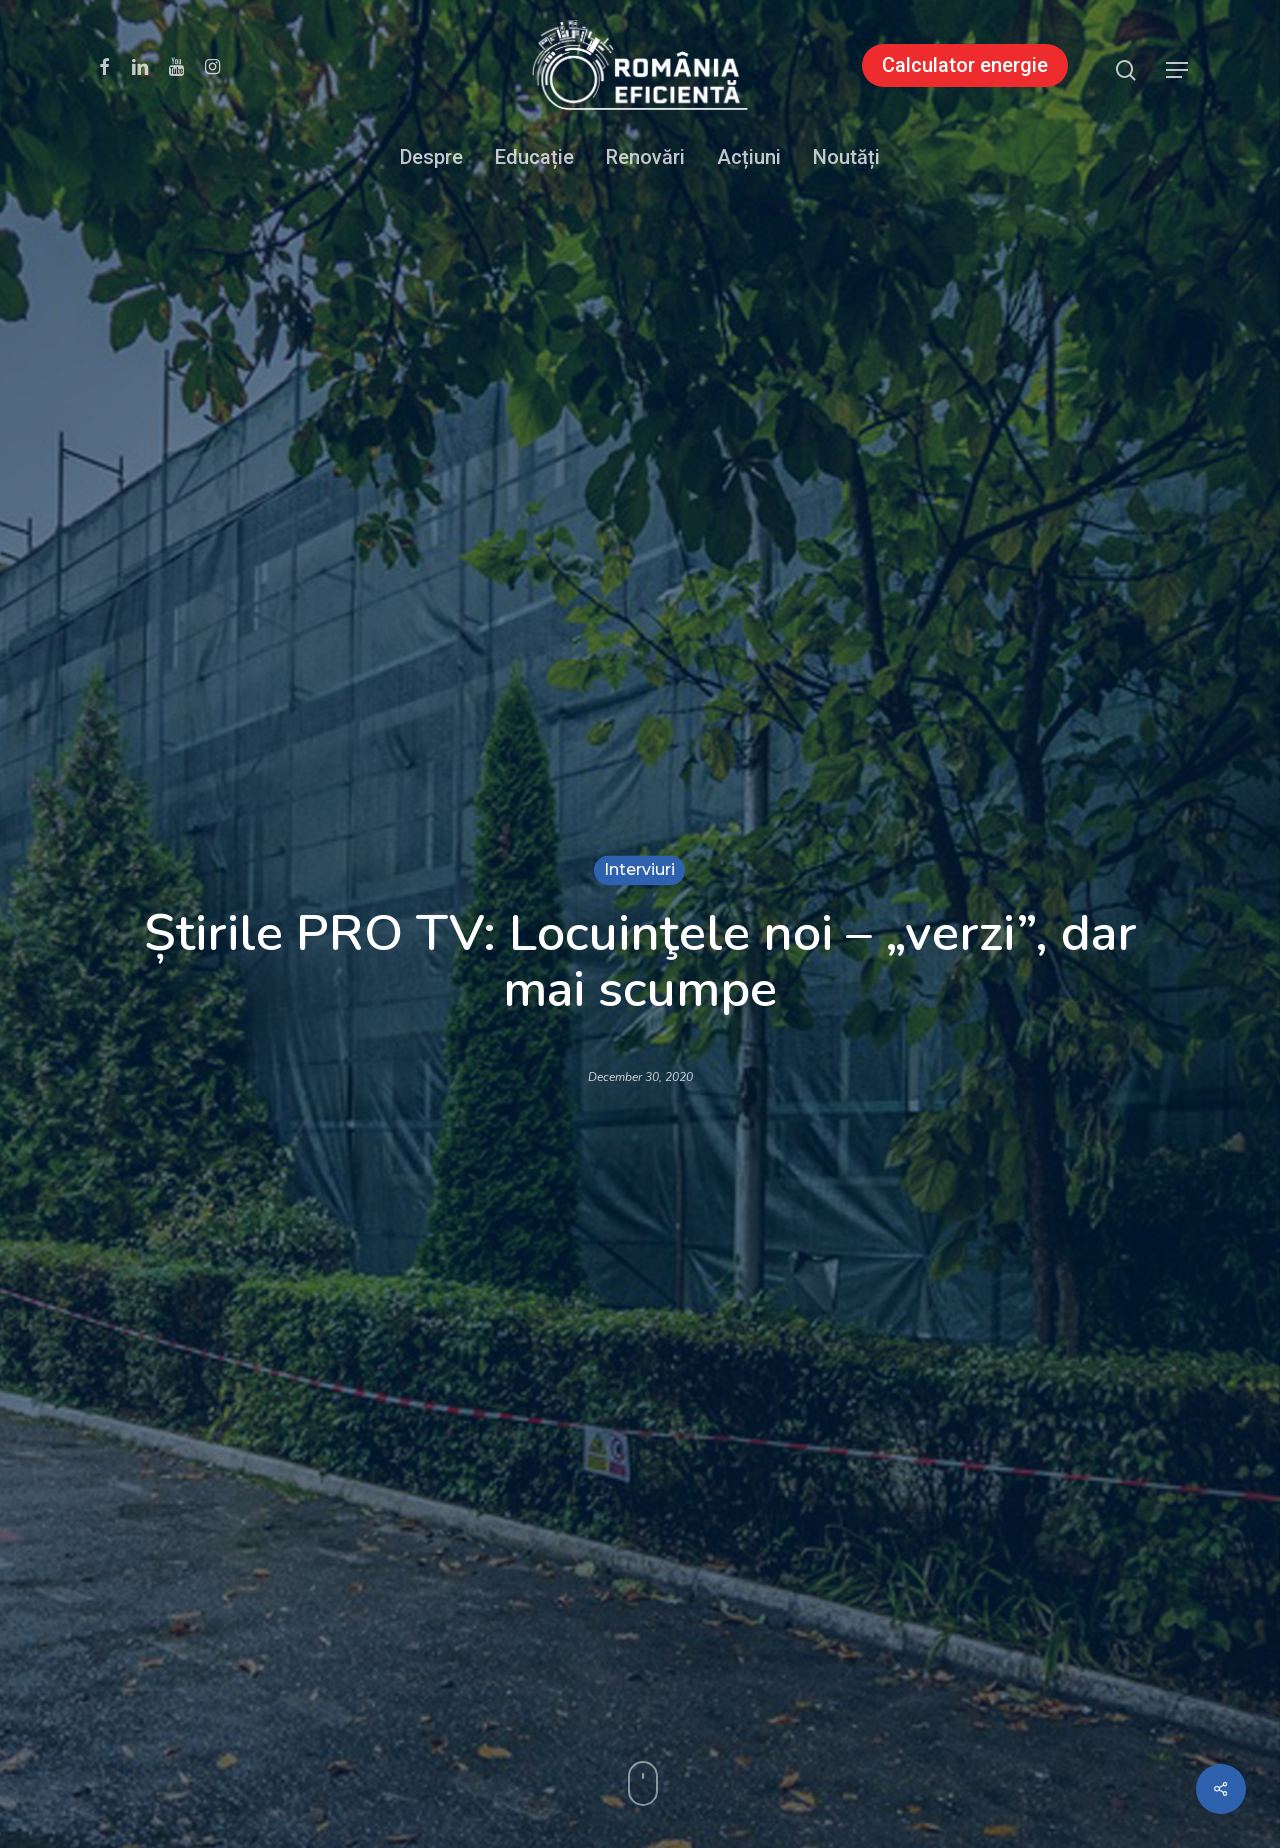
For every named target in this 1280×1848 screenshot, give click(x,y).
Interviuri (639, 869)
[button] (1178, 70)
